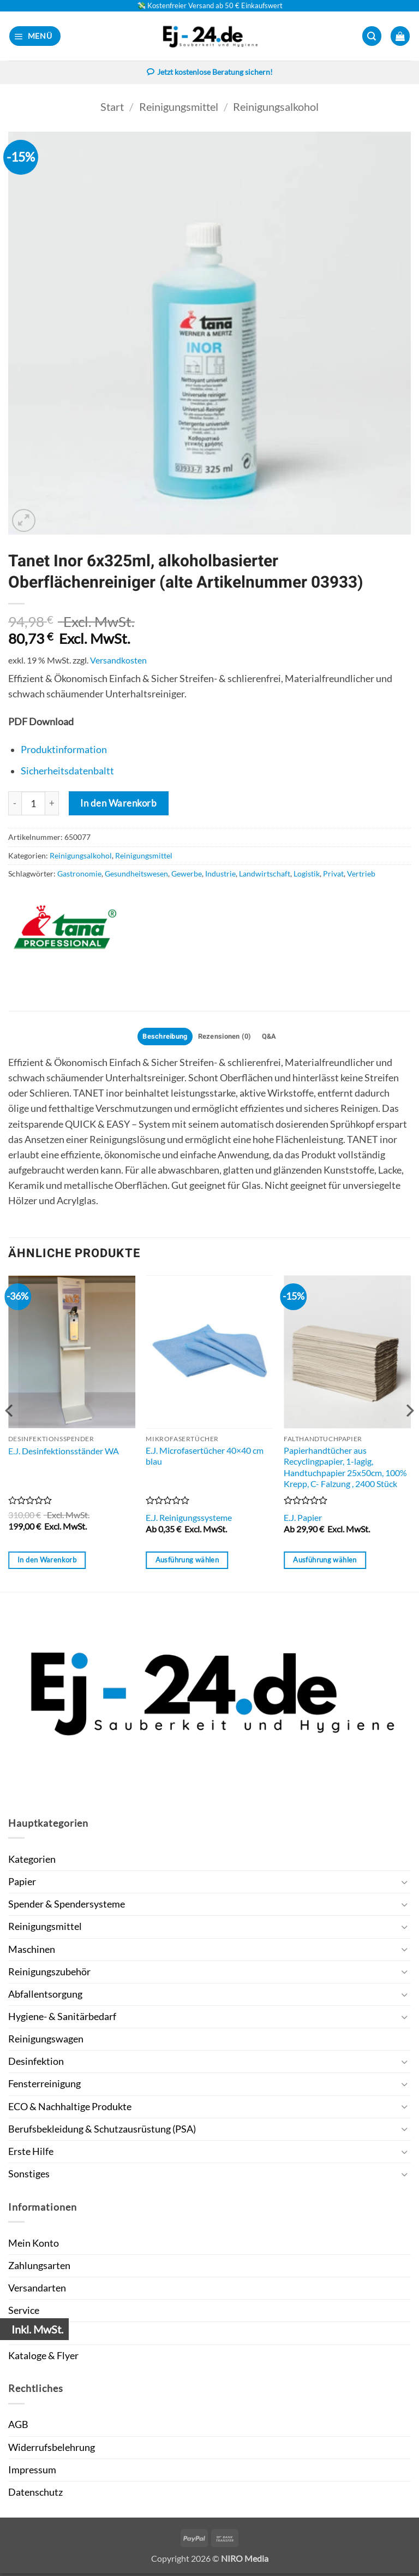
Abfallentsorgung (45, 1997)
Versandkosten (118, 660)
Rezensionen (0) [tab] (226, 1038)
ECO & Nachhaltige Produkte (69, 2109)
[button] (35, 36)
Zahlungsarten (39, 2268)
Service (23, 2313)
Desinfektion (36, 2064)
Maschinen (31, 1951)
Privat (333, 874)
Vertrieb (361, 874)
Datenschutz (35, 2495)
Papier (22, 1884)
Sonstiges (29, 2176)
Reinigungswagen (45, 2041)
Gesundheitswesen (136, 874)
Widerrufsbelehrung (51, 2449)
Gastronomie (79, 874)
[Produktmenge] (33, 804)
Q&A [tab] (275, 1038)
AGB (18, 2427)
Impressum (32, 2472)
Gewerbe (186, 874)
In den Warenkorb (118, 803)
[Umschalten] (404, 1885)
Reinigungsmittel (178, 107)
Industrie (220, 874)
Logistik (307, 874)
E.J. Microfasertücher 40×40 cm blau (205, 1458)
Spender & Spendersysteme (66, 1906)
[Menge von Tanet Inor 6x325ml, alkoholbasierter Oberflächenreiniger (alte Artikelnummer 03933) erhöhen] (52, 804)
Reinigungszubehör (49, 1974)
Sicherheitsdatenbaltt (67, 772)
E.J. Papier (303, 1520)
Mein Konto (33, 2246)
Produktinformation (64, 750)
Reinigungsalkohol (276, 107)
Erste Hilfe (30, 2154)
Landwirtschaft (264, 874)
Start (112, 107)
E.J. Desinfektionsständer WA (63, 1453)
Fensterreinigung (44, 2086)
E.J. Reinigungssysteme (189, 1520)
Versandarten (37, 2290)
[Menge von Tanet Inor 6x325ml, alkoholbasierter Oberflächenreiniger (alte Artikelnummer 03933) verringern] (14, 804)
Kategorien (32, 1862)
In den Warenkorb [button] (46, 1562)
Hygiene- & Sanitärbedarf (62, 2019)
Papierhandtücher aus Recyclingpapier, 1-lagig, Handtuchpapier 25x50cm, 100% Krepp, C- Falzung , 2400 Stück (345, 1469)
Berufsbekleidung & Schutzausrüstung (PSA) (102, 2131)
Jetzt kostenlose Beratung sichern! (209, 73)
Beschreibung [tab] (160, 1038)
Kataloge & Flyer (43, 2358)
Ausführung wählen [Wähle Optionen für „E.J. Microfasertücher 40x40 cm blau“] (187, 1562)
